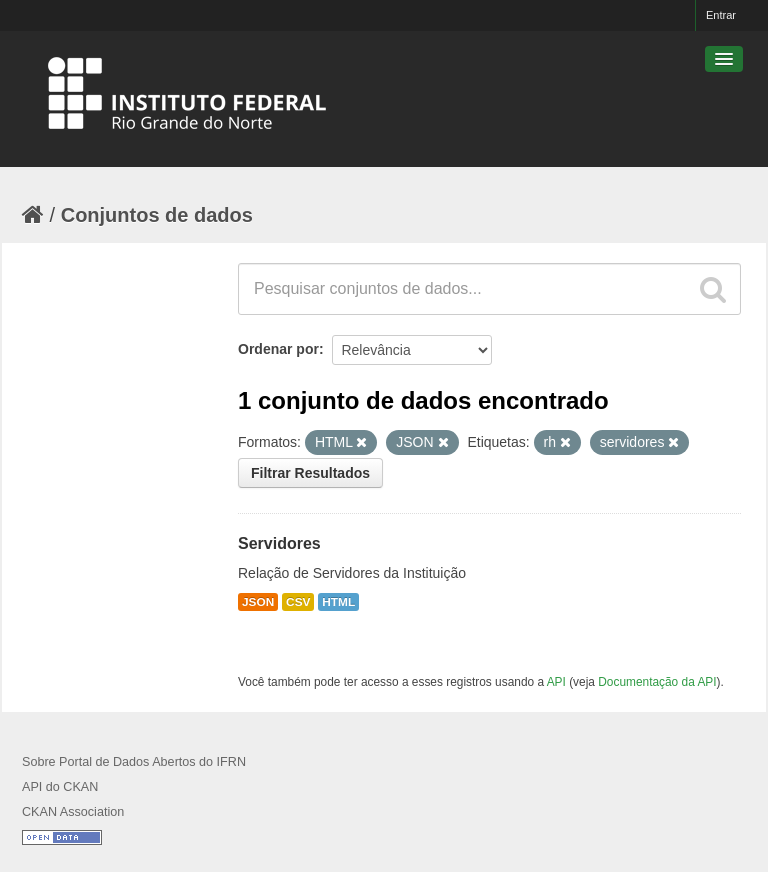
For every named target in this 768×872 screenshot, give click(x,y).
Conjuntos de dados (157, 215)
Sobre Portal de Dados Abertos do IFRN (134, 762)
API (556, 682)
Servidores (279, 543)
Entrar (721, 15)
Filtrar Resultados (310, 473)
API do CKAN (60, 787)
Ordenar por (278, 349)
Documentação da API (657, 682)
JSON (258, 602)
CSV (298, 602)
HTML (338, 602)
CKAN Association (73, 812)
